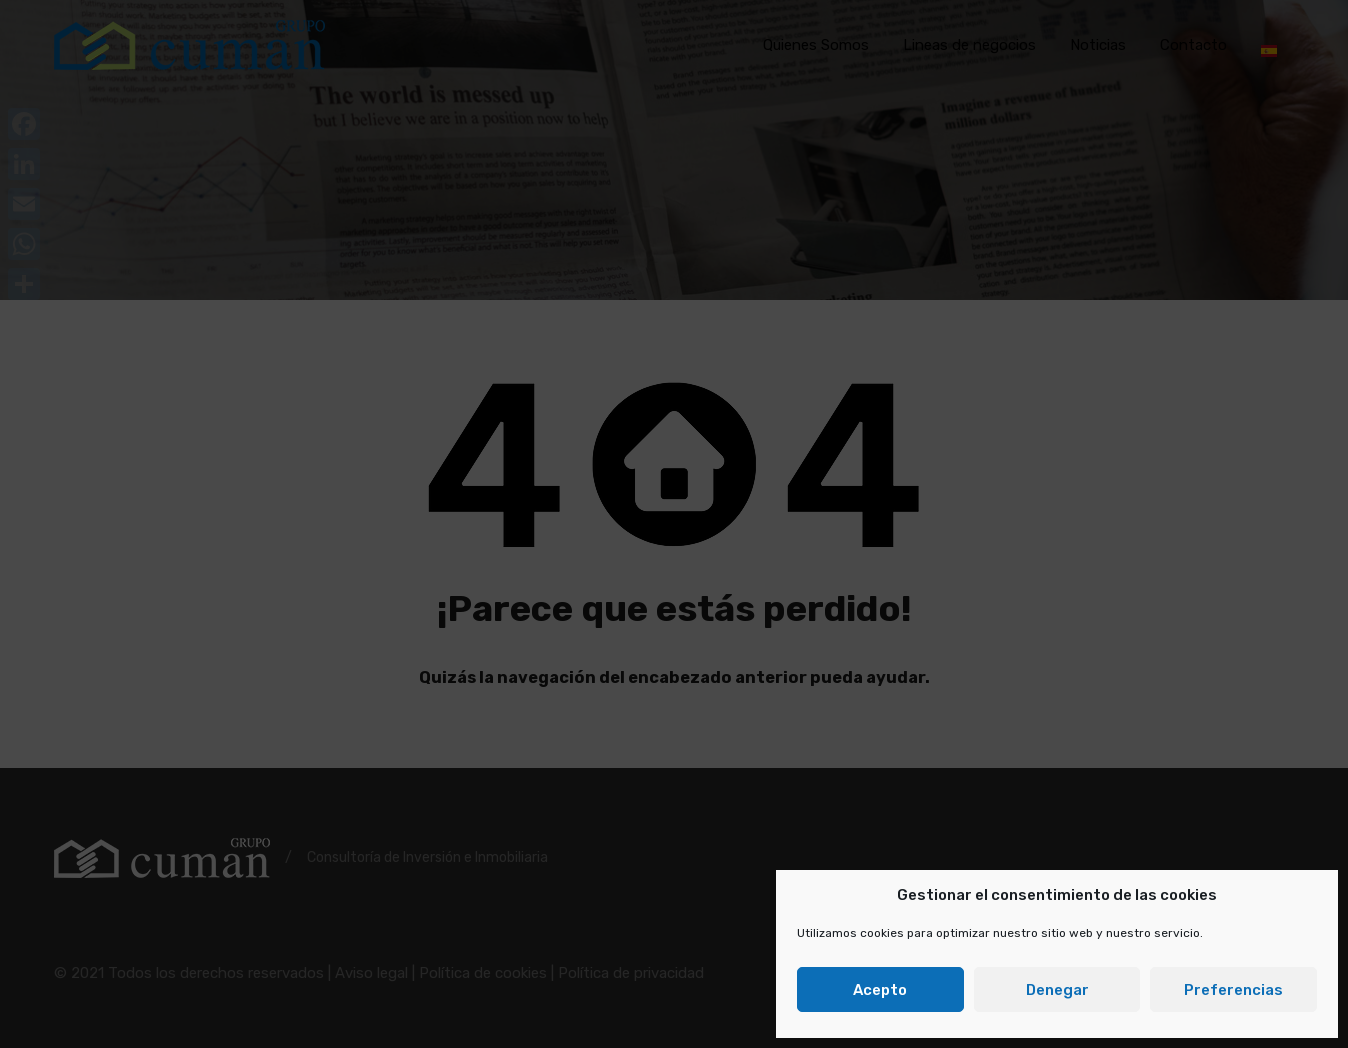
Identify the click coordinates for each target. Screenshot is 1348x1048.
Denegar (1057, 990)
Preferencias (1233, 990)
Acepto (880, 990)
